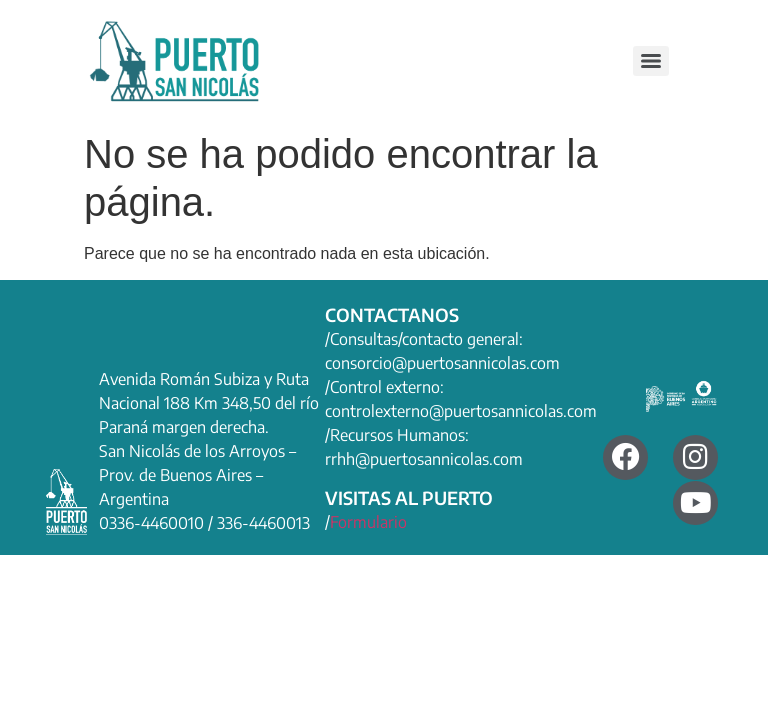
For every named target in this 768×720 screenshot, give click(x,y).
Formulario (368, 522)
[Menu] (651, 61)
